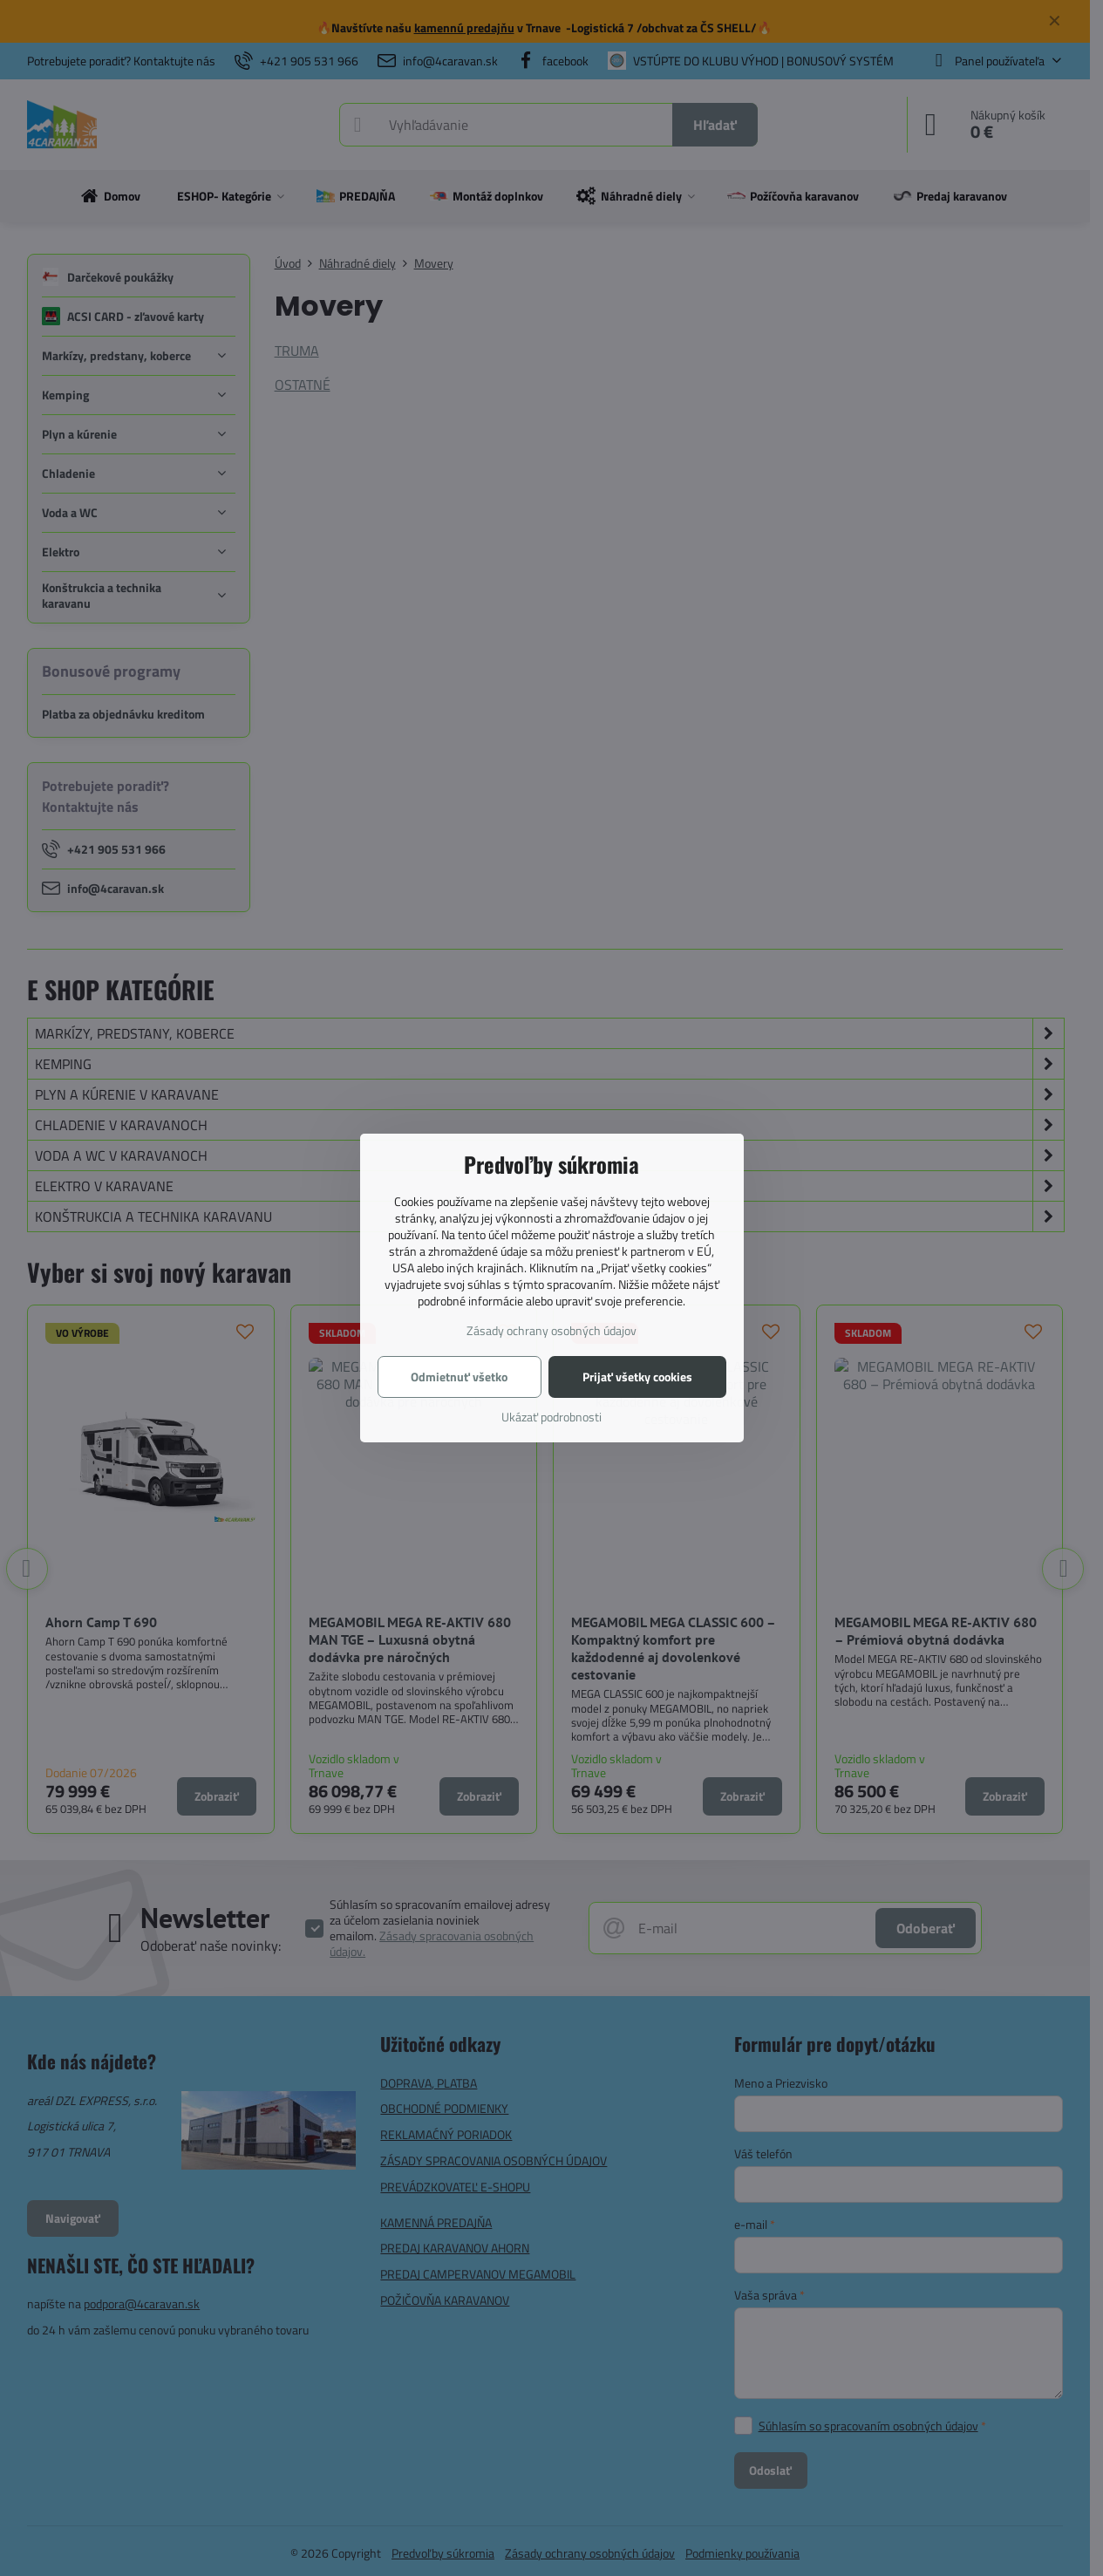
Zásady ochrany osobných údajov (551, 1330)
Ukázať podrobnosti (551, 1416)
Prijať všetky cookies (637, 1376)
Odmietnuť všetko (459, 1376)
